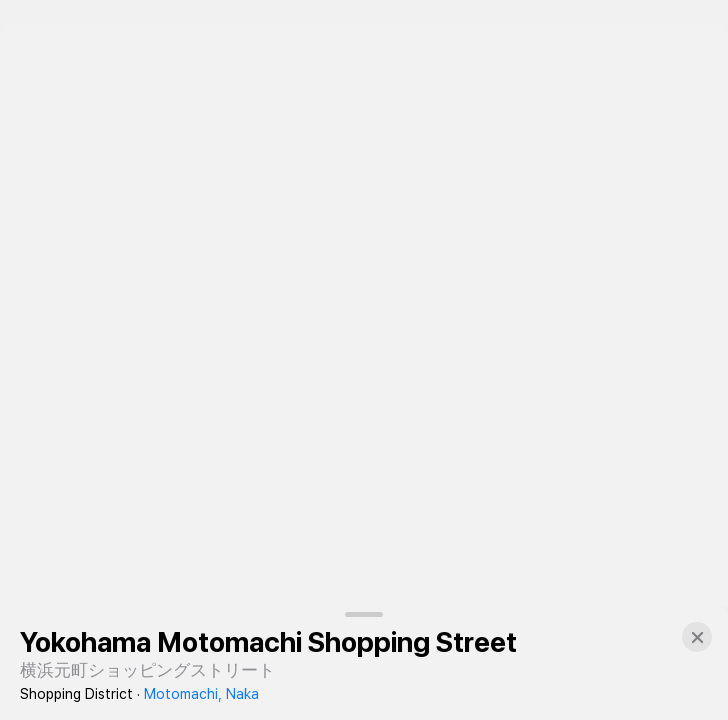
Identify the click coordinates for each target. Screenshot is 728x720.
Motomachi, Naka (201, 694)
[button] (697, 637)
